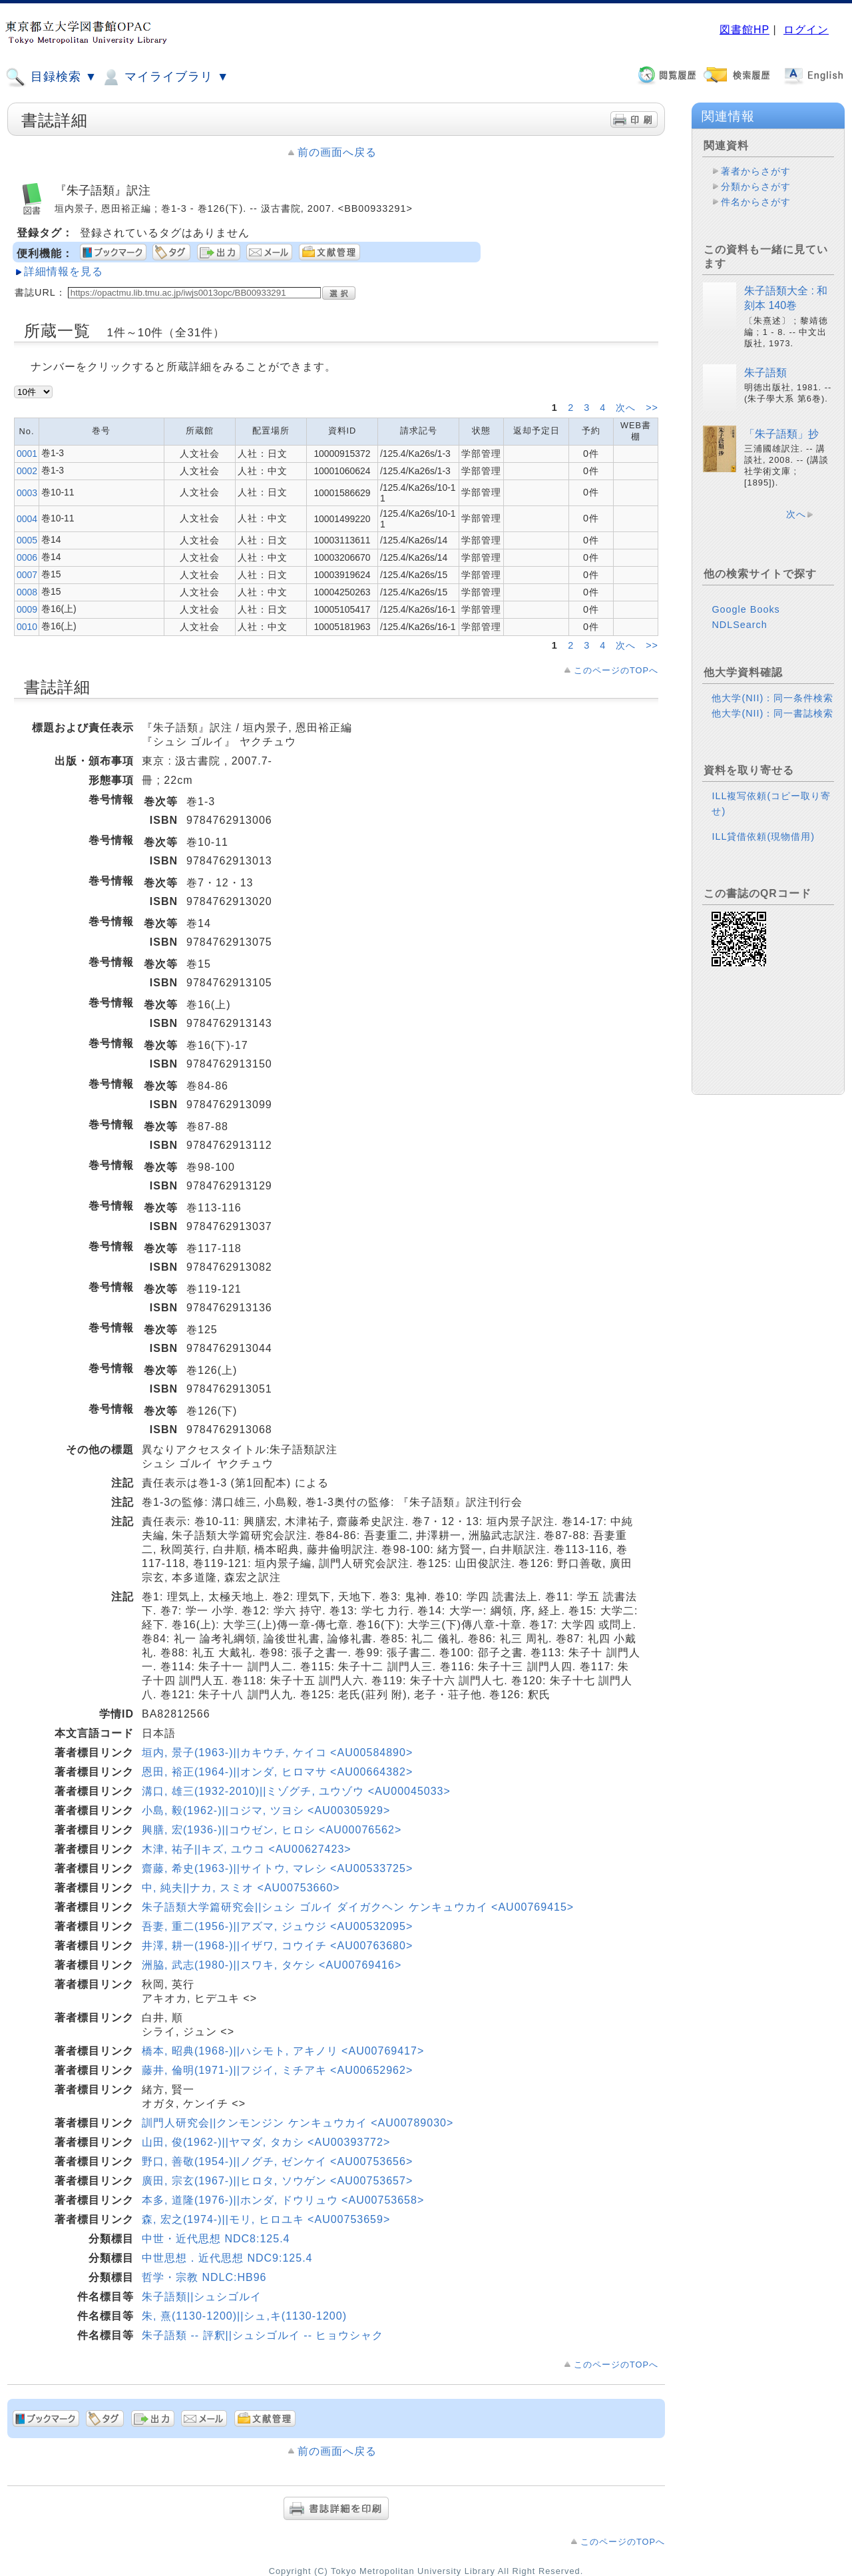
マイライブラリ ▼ (165, 77)
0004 (27, 518)
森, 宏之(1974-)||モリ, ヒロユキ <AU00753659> (266, 2219)
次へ (627, 407)
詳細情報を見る (63, 271)
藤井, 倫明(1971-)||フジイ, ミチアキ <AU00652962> (277, 2070)
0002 (27, 471)
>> (652, 407)
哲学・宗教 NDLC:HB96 (204, 2277)
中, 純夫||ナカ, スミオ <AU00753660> (241, 1887)
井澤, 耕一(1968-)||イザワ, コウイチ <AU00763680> (277, 1945)
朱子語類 (765, 372)
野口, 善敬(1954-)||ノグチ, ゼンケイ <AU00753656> (277, 2161)
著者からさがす (756, 171)
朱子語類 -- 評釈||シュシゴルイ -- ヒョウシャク (262, 2335)
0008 (27, 592)
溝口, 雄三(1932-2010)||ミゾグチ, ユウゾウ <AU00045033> (296, 1791)
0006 (27, 557)
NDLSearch (739, 624)
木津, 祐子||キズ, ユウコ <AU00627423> (246, 1849)
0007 (27, 574)
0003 (27, 492)
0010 (27, 626)
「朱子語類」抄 (781, 434)
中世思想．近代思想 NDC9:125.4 (227, 2258)
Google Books (745, 609)
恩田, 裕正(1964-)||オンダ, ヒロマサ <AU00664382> (277, 1771)
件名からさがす (756, 201)
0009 (27, 609)
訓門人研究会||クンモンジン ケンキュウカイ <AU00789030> (297, 2122)
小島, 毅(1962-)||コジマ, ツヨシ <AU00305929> (266, 1810)
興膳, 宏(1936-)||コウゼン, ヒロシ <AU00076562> (271, 1829)
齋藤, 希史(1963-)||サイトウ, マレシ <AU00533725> (277, 1868)
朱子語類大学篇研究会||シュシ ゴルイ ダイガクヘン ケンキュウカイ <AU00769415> (358, 1907)
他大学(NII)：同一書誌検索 (772, 713)
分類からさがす (756, 186)
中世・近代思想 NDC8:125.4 (216, 2238)
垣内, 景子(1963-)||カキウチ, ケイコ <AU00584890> (277, 1752)
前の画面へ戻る (337, 152)
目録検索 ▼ (51, 77)
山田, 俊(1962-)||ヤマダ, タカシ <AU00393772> (266, 2142)
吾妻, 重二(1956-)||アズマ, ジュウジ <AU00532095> (277, 1926)
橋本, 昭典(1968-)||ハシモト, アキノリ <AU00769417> (283, 2051)
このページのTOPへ (616, 670)
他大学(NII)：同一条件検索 (772, 698)
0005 (27, 540)
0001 (27, 453)
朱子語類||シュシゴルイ (202, 2296)
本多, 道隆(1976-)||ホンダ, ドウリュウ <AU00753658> (283, 2200)
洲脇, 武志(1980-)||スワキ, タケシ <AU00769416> (271, 1965)
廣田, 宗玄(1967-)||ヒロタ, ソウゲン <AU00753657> (277, 2180)
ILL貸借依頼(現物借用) (763, 836)
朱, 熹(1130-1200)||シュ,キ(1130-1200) (244, 2316)
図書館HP (744, 29)
